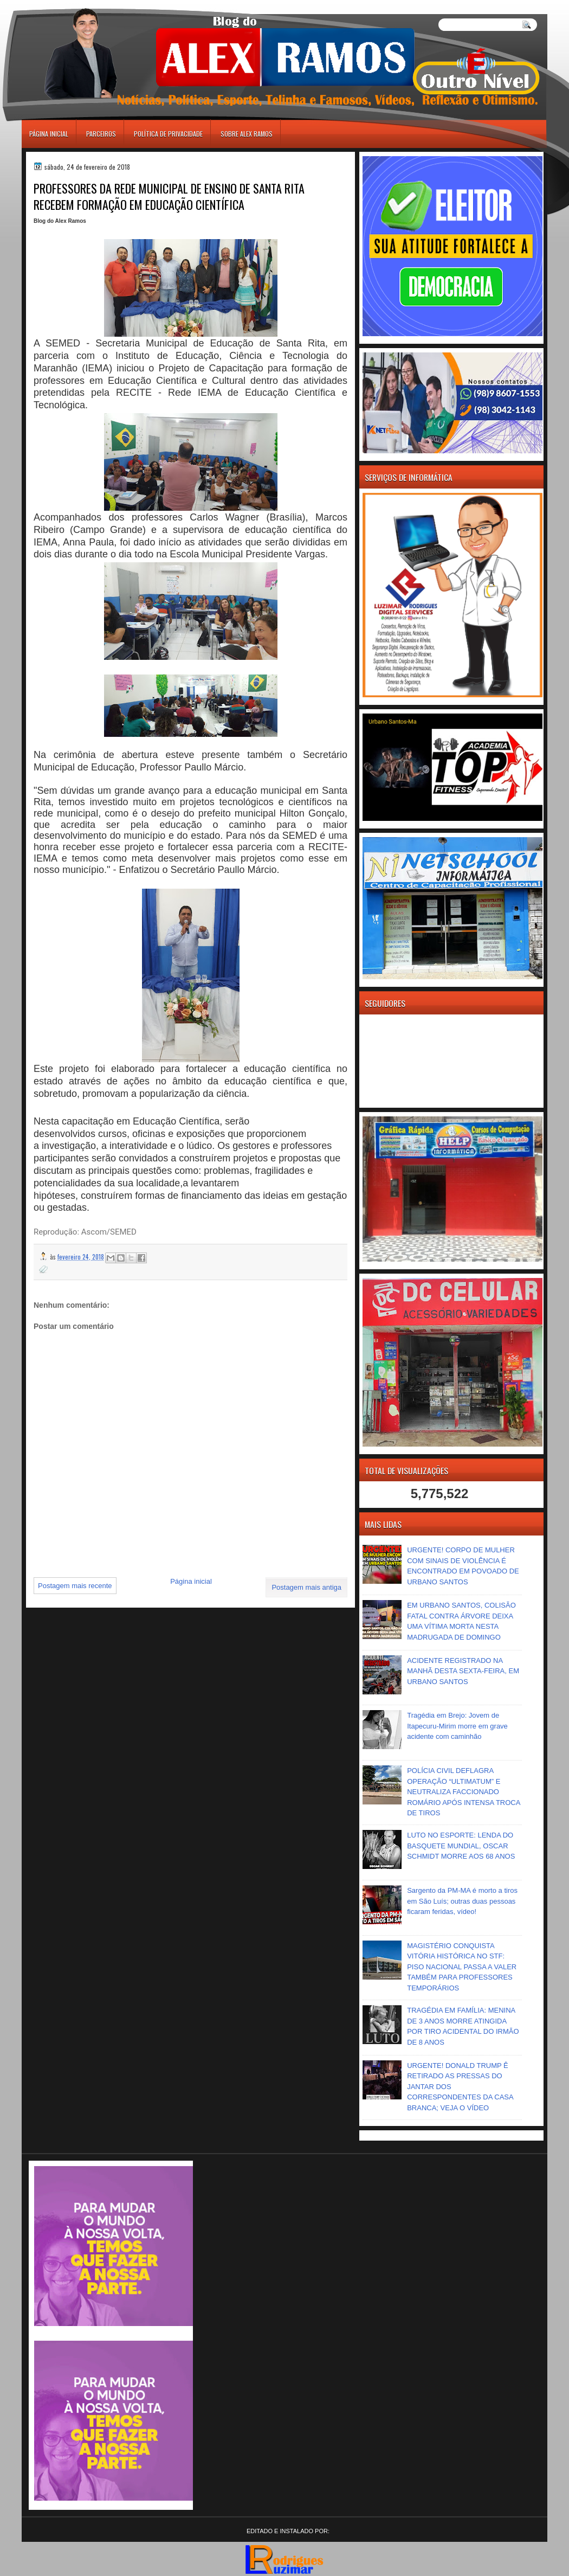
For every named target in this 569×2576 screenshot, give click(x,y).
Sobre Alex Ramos (247, 133)
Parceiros (101, 133)
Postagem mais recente (75, 1586)
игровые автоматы (70, 5)
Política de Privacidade (168, 133)
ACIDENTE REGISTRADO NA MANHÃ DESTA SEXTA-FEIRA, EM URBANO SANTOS (463, 1671)
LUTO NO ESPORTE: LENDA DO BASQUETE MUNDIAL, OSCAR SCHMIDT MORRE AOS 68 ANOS (461, 1845)
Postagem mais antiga (306, 1587)
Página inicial (48, 133)
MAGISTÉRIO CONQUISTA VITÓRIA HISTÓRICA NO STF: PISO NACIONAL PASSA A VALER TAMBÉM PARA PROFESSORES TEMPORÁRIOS (461, 1967)
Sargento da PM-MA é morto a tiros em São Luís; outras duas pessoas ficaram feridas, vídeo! (462, 1901)
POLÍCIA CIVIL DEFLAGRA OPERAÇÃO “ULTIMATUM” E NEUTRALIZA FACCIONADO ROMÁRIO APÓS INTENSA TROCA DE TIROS (463, 1791)
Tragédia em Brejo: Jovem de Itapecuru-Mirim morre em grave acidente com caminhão (457, 1725)
